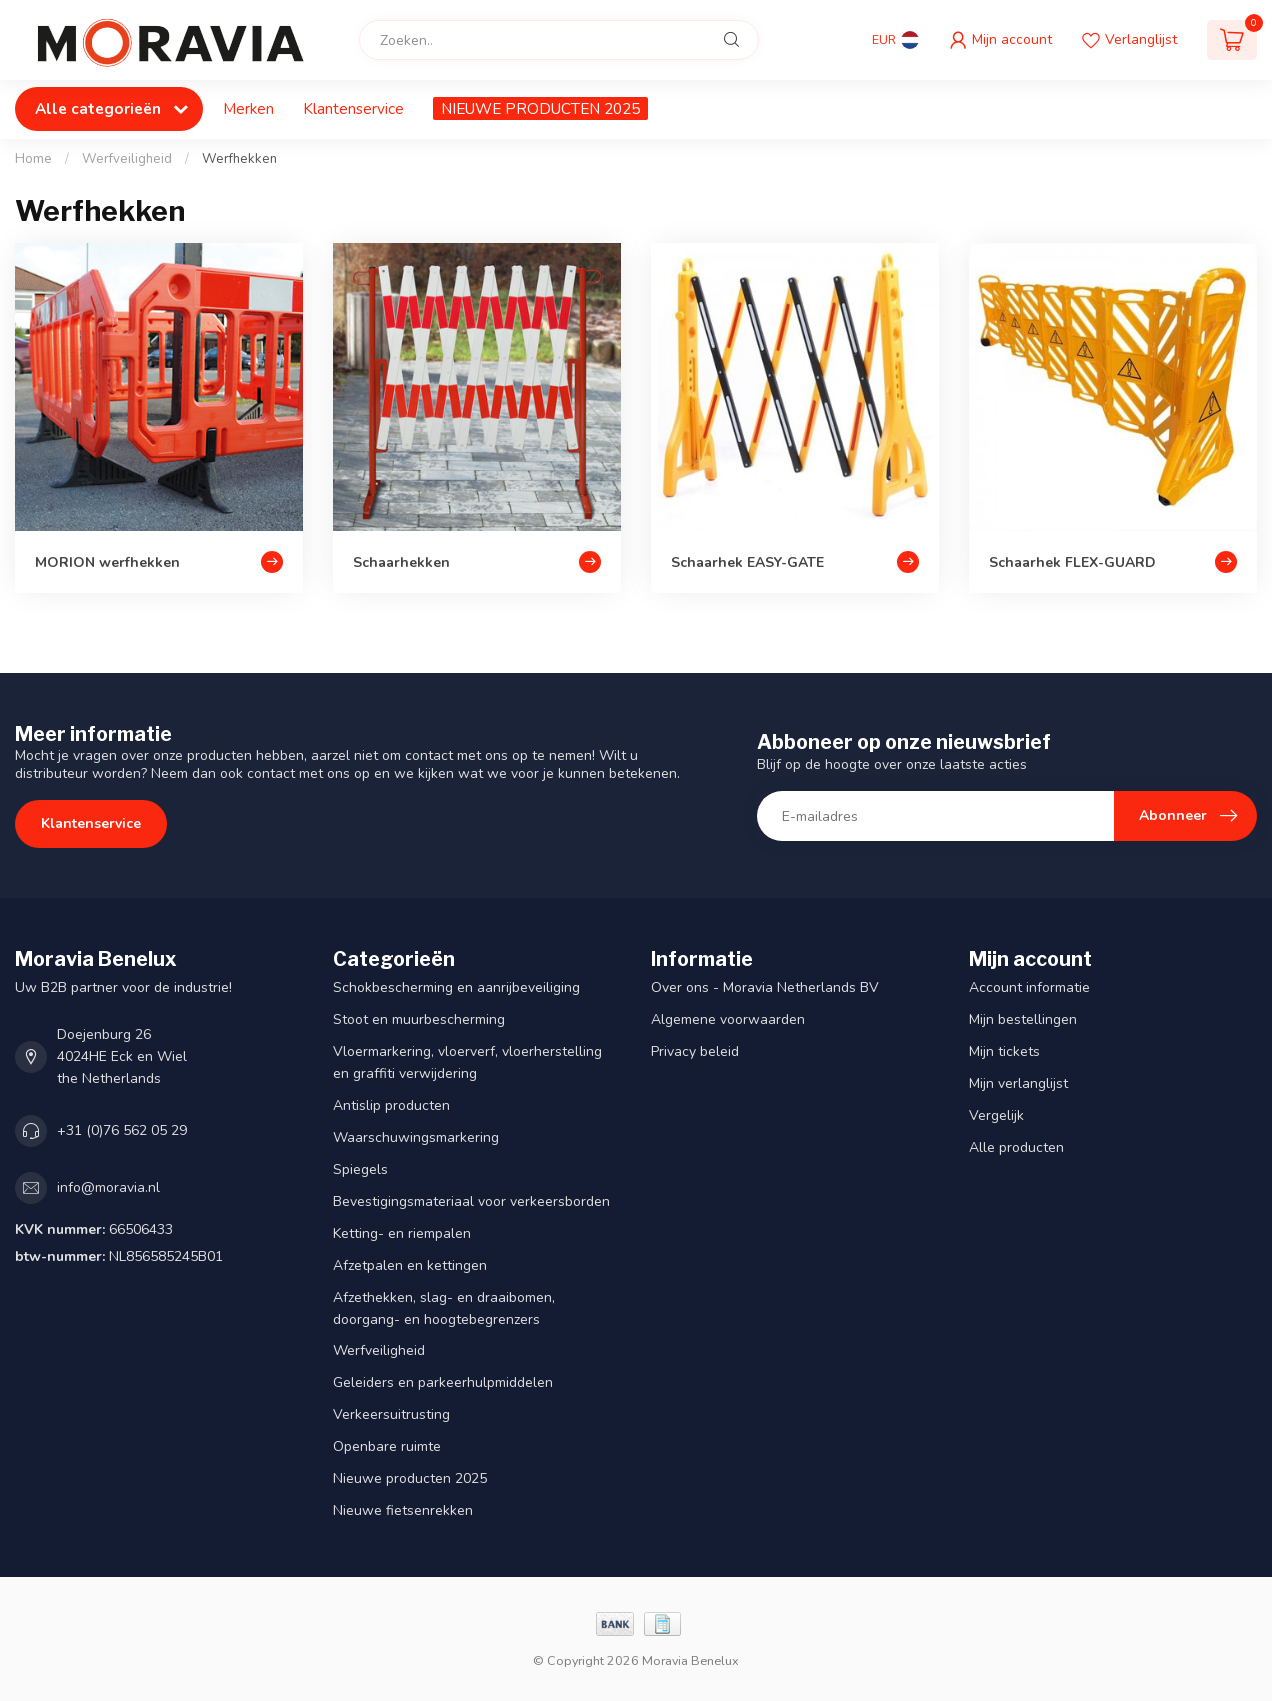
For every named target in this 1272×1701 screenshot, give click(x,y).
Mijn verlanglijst (1018, 1083)
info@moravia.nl (108, 1187)
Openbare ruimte (387, 1446)
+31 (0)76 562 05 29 (122, 1130)
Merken (248, 108)
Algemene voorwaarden (728, 1019)
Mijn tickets (1004, 1051)
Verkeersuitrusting (391, 1414)
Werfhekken (239, 159)
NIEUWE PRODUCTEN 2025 (540, 108)
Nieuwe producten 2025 (410, 1478)
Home (33, 159)
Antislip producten (391, 1105)
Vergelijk (996, 1115)
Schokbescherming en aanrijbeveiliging (456, 987)
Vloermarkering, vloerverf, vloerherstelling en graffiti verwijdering (467, 1062)
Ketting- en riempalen (402, 1233)
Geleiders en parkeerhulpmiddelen (443, 1382)
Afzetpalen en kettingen (410, 1265)
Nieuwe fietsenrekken (403, 1510)
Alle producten (1016, 1147)
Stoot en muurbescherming (419, 1019)
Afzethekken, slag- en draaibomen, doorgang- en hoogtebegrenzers (444, 1308)
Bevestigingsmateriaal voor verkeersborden (471, 1201)
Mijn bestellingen (1023, 1019)
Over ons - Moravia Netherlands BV (765, 987)
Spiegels (360, 1169)
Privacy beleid (695, 1051)
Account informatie (1029, 987)
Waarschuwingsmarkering (416, 1137)
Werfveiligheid (127, 159)
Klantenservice (353, 108)
